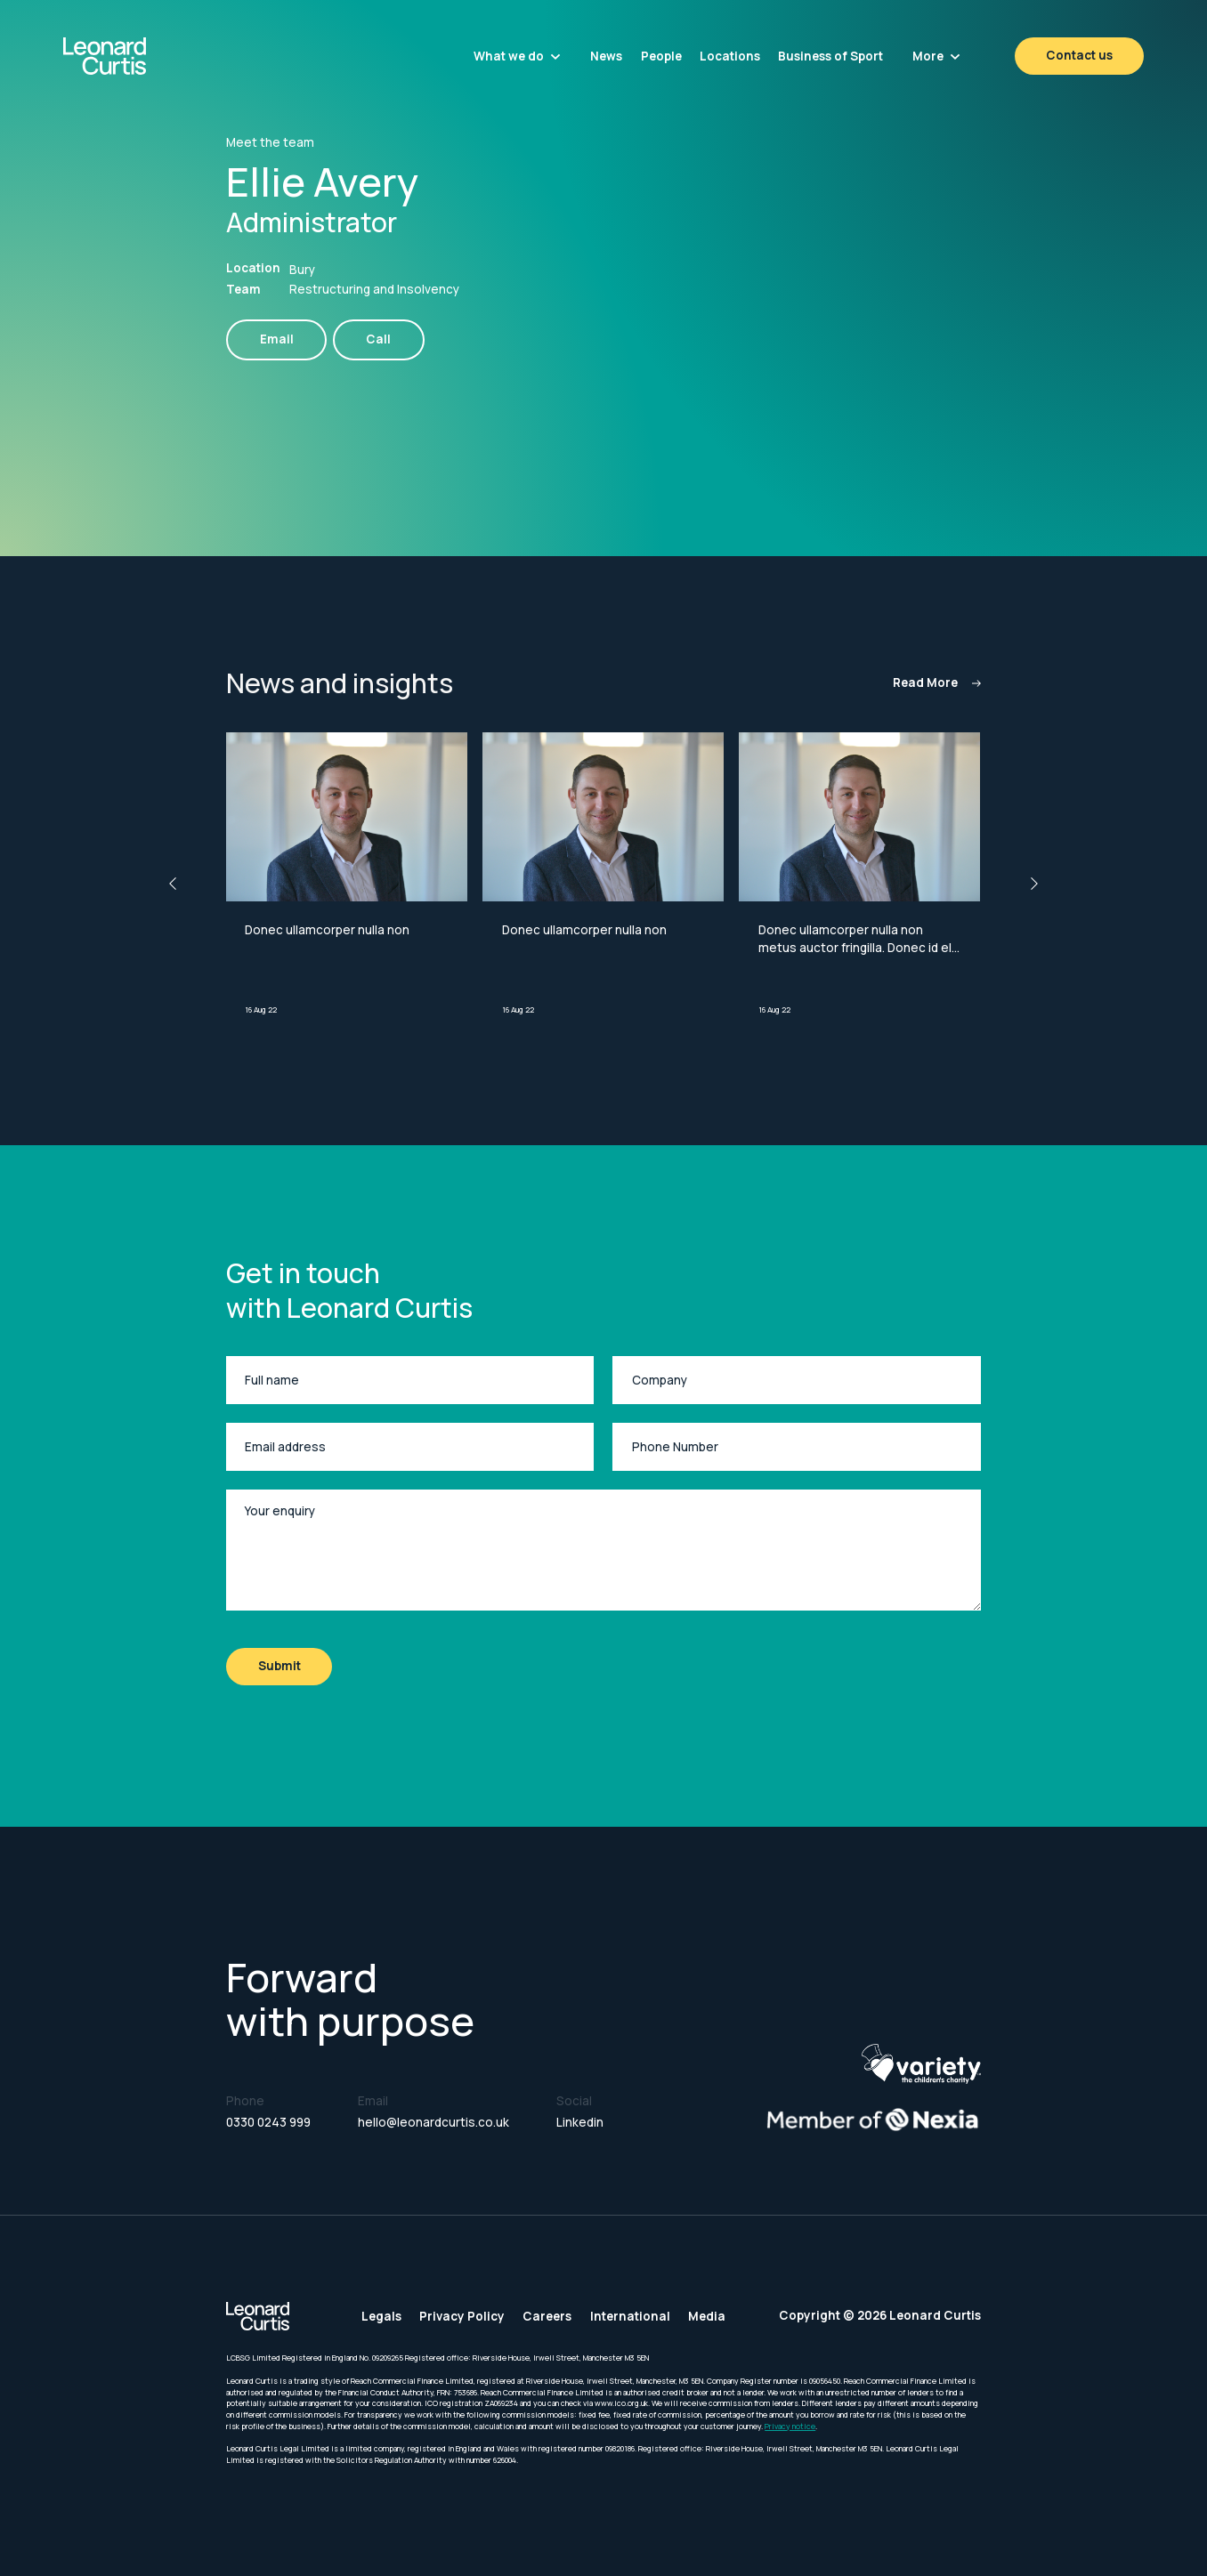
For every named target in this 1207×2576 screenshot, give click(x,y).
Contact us (1079, 55)
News (606, 56)
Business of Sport (830, 56)
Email (277, 339)
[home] (145, 56)
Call (378, 339)
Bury (302, 270)
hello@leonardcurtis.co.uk (433, 2122)
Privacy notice (790, 2426)
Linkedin (580, 2122)
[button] (517, 55)
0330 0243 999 (268, 2122)
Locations (730, 56)
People (661, 56)
